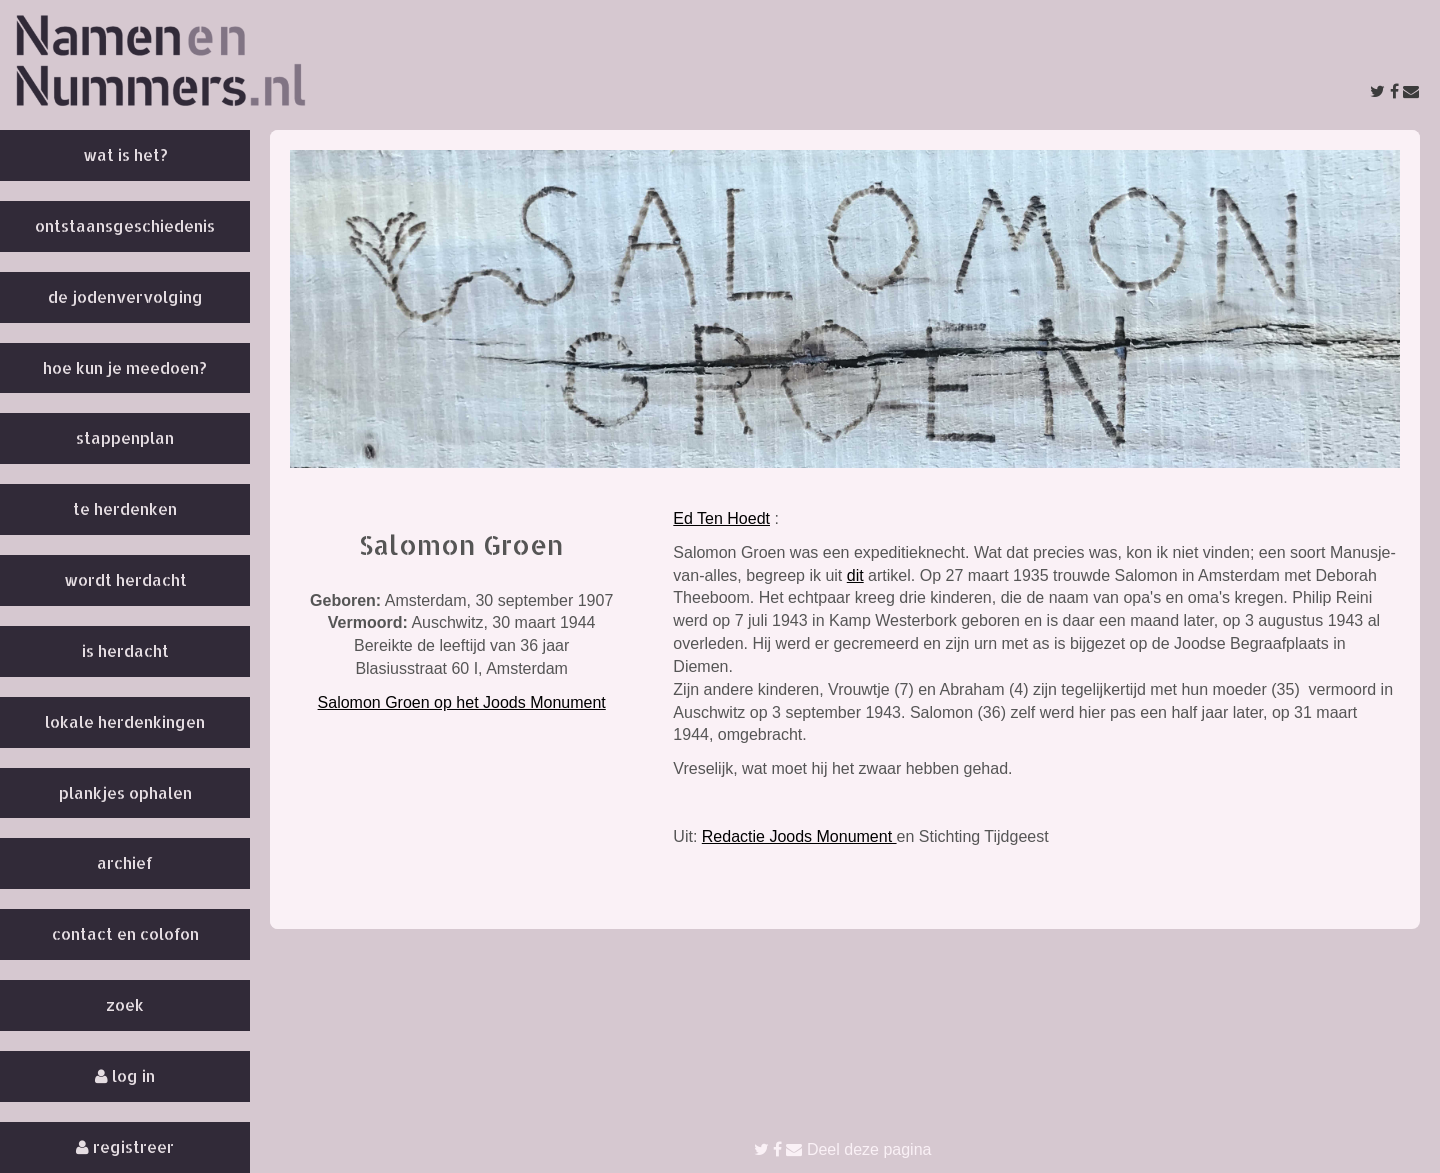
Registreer (125, 1146)
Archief (125, 862)
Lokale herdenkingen (125, 721)
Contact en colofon (125, 933)
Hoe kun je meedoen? (125, 367)
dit (855, 575)
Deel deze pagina (843, 1149)
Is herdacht (125, 650)
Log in (125, 1075)
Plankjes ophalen (125, 792)
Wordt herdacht (125, 579)
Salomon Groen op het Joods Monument (462, 702)
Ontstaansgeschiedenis (125, 225)
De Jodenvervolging (125, 296)
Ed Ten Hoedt (721, 518)
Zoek (125, 1004)
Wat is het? (125, 154)
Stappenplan (125, 437)
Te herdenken (125, 508)
